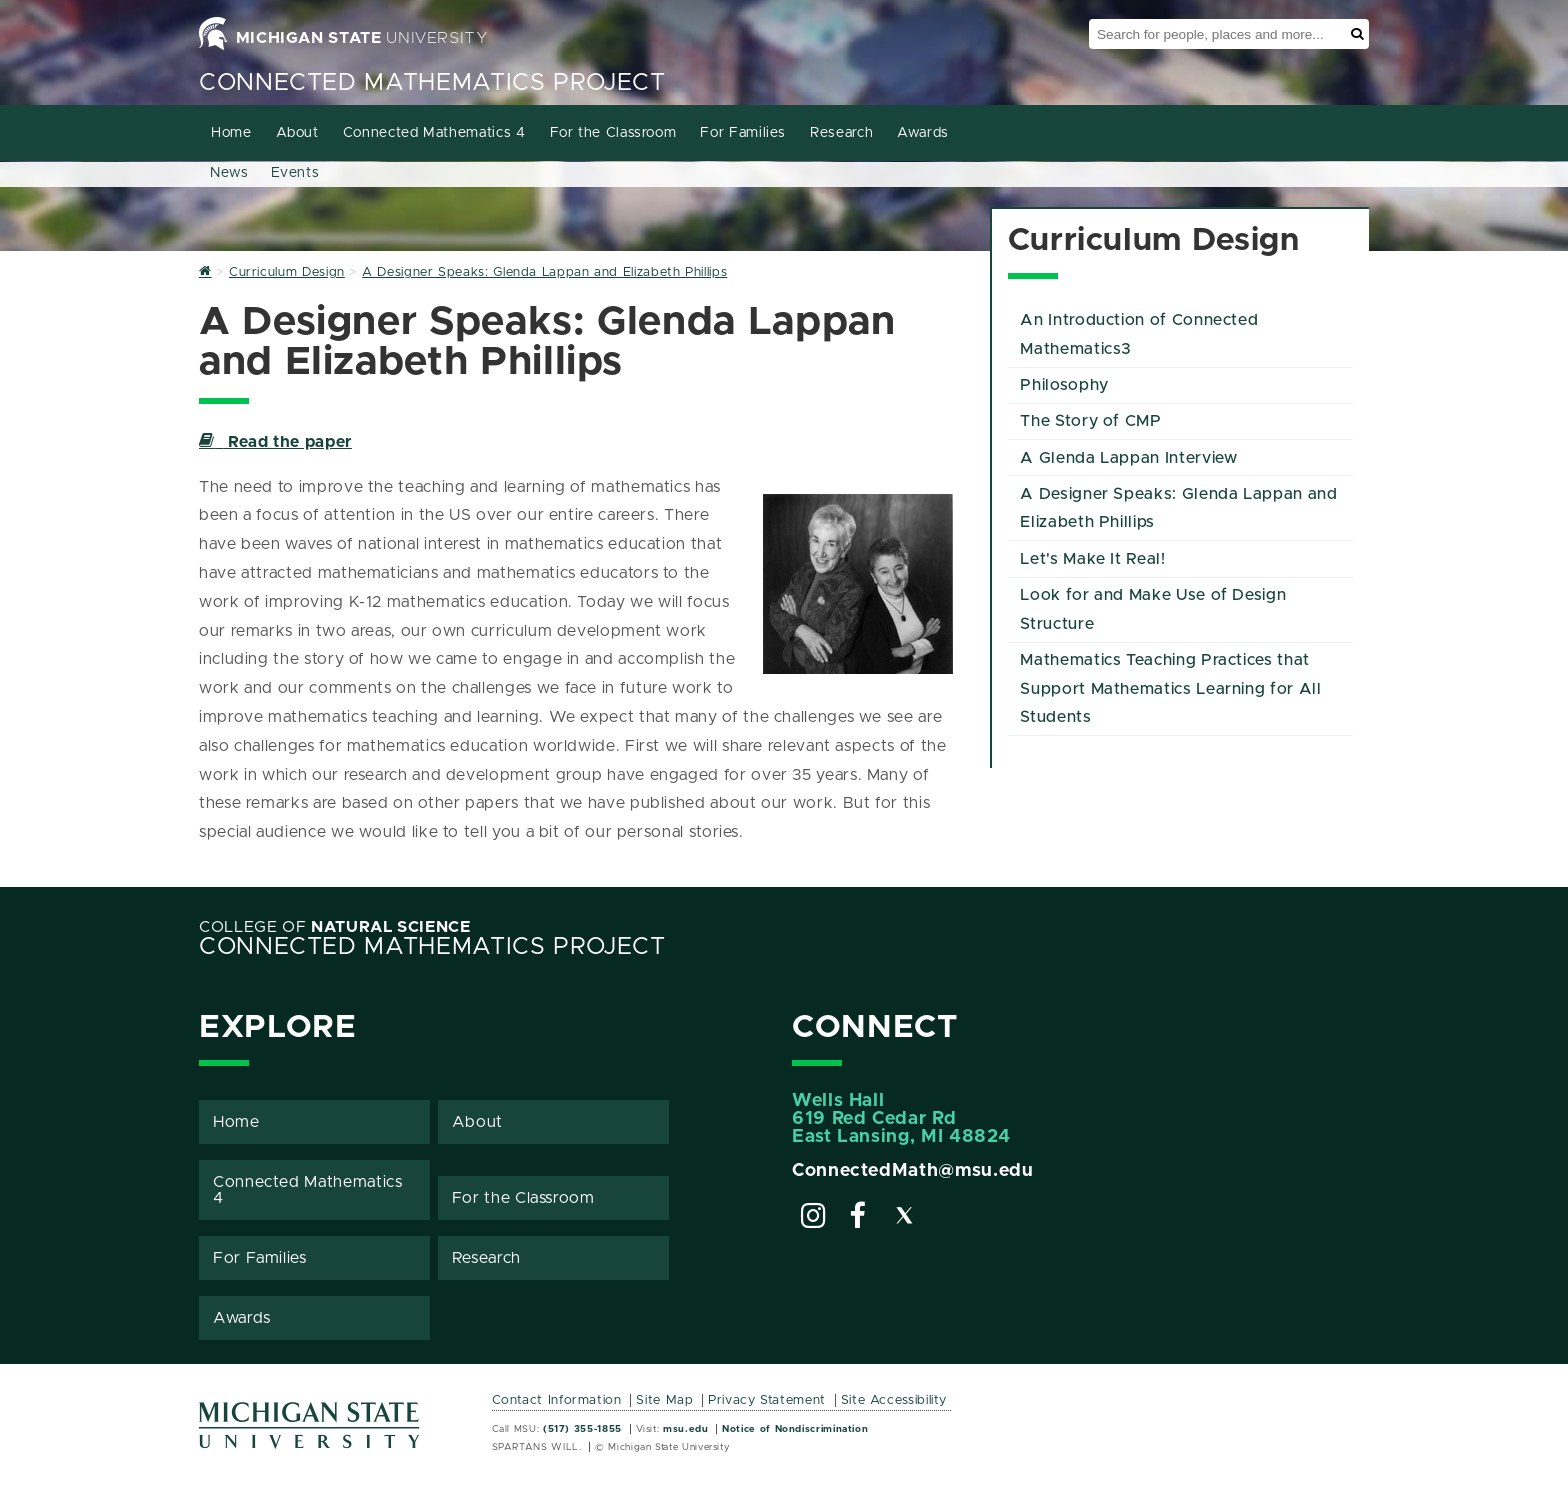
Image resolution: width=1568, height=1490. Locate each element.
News (229, 173)
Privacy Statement (767, 1400)
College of (335, 927)
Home (231, 133)
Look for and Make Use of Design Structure (1153, 609)
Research (841, 133)
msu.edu (685, 1429)
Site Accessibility (894, 1400)
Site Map (664, 1400)
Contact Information (557, 1400)
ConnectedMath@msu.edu (912, 1171)
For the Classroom (613, 133)
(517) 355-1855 (582, 1429)
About (297, 133)
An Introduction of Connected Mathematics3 (1139, 334)
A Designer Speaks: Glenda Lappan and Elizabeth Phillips (1178, 508)
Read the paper (275, 442)
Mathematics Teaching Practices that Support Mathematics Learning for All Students (1170, 689)
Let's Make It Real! (1092, 559)
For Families (743, 133)
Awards (923, 133)
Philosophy (1064, 385)
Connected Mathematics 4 (434, 133)
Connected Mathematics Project (432, 83)
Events (295, 173)
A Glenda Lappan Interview (1128, 458)
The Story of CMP (1090, 421)
